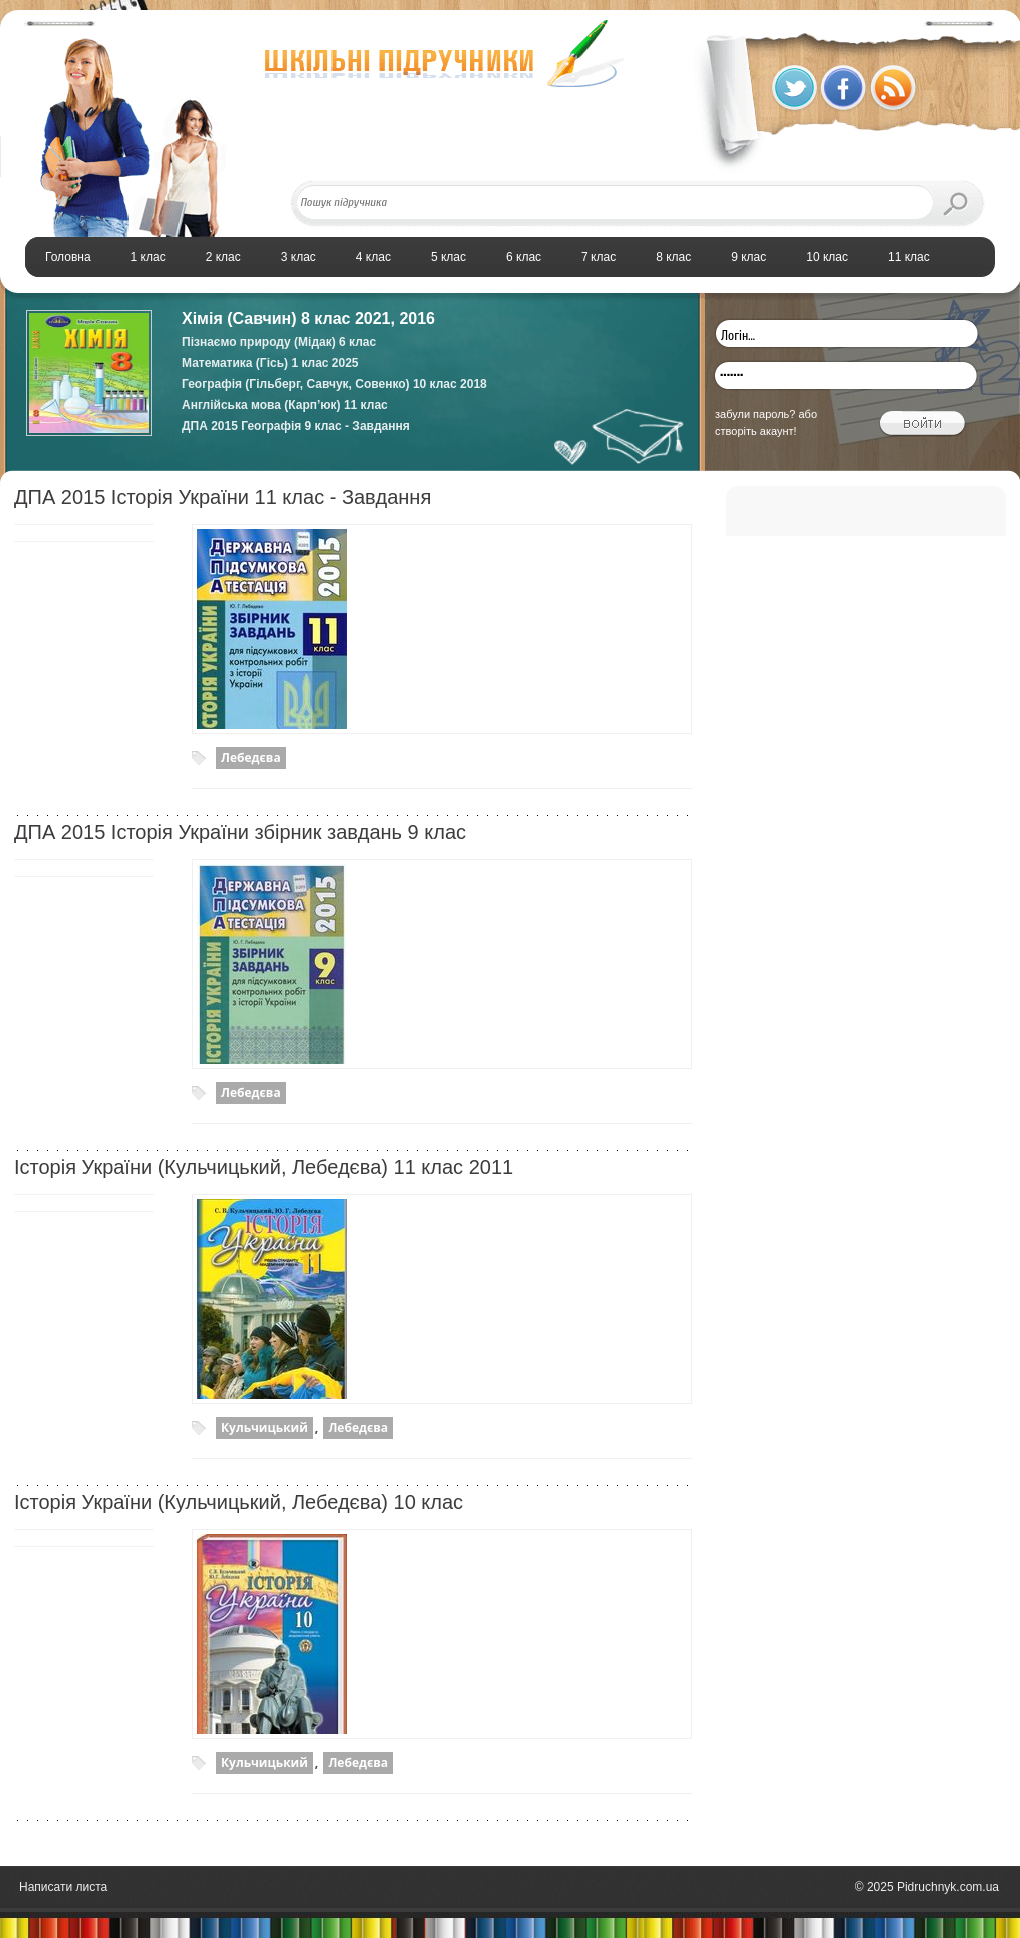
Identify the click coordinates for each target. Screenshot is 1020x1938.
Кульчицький (264, 1427)
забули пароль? (755, 414)
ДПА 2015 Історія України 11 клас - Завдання (222, 497)
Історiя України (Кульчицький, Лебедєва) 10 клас (238, 1502)
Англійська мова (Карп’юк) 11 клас (285, 405)
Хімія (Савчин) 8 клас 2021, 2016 (308, 318)
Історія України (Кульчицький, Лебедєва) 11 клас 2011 (263, 1167)
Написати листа (63, 1887)
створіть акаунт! (756, 431)
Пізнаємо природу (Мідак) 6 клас (279, 342)
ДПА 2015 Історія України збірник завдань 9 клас (240, 832)
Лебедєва (251, 757)
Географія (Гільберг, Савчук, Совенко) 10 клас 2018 (334, 384)
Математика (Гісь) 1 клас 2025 (270, 363)
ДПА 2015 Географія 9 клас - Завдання (296, 426)
